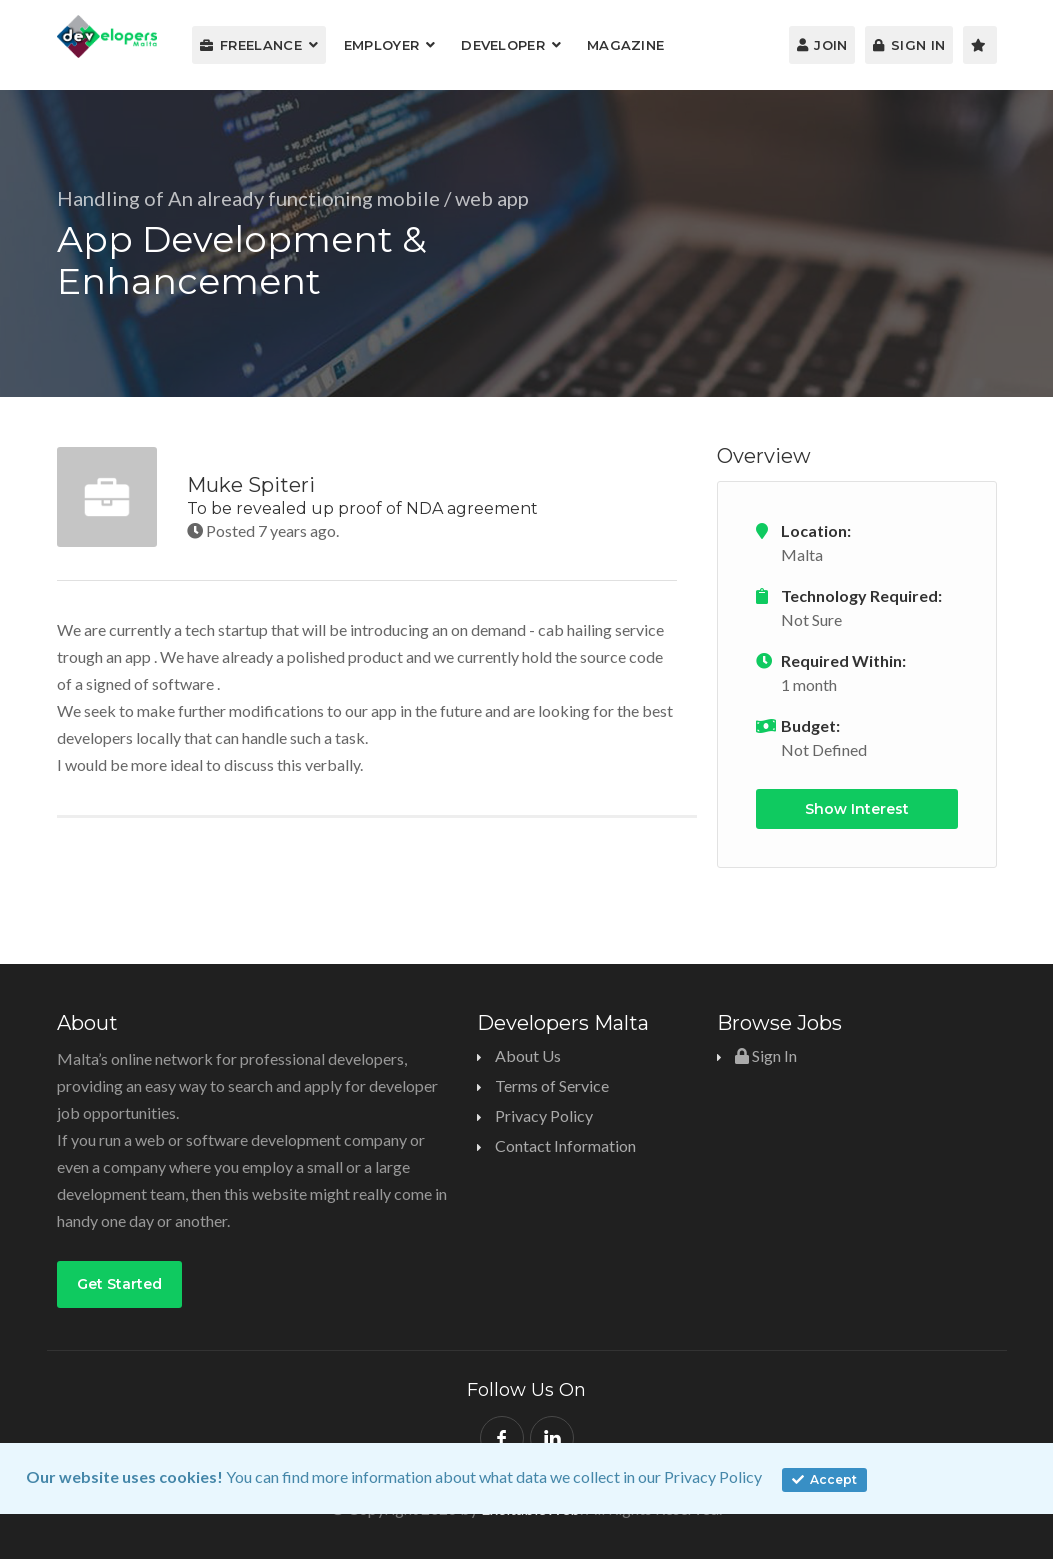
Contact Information (565, 1145)
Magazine (625, 45)
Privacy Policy (713, 1476)
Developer (503, 45)
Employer (381, 45)
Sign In (909, 45)
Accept (824, 1479)
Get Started (119, 1284)
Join (822, 45)
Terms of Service (552, 1085)
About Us (528, 1055)
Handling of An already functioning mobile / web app (293, 198)
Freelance (251, 45)
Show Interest (857, 809)
